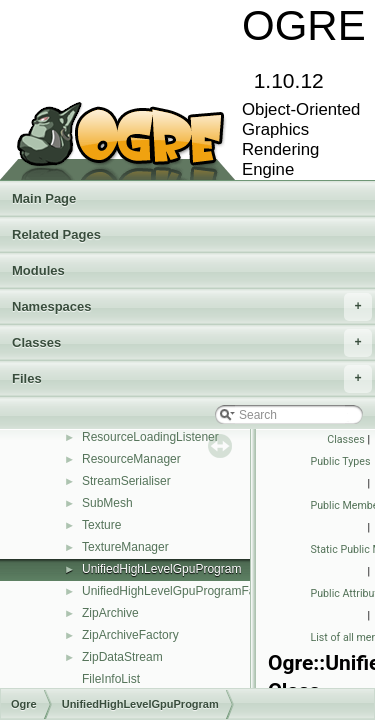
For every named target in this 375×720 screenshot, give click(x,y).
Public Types (341, 461)
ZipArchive (110, 613)
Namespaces (192, 307)
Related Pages (56, 234)
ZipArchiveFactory (130, 635)
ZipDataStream (122, 657)
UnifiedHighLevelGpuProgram (161, 569)
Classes (192, 343)
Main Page (44, 198)
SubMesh (107, 503)
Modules (38, 270)
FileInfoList (111, 679)
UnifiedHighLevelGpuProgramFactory (181, 591)
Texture (101, 525)
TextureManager (125, 547)
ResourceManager (131, 459)
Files (192, 379)
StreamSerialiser (126, 481)
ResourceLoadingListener (150, 437)
